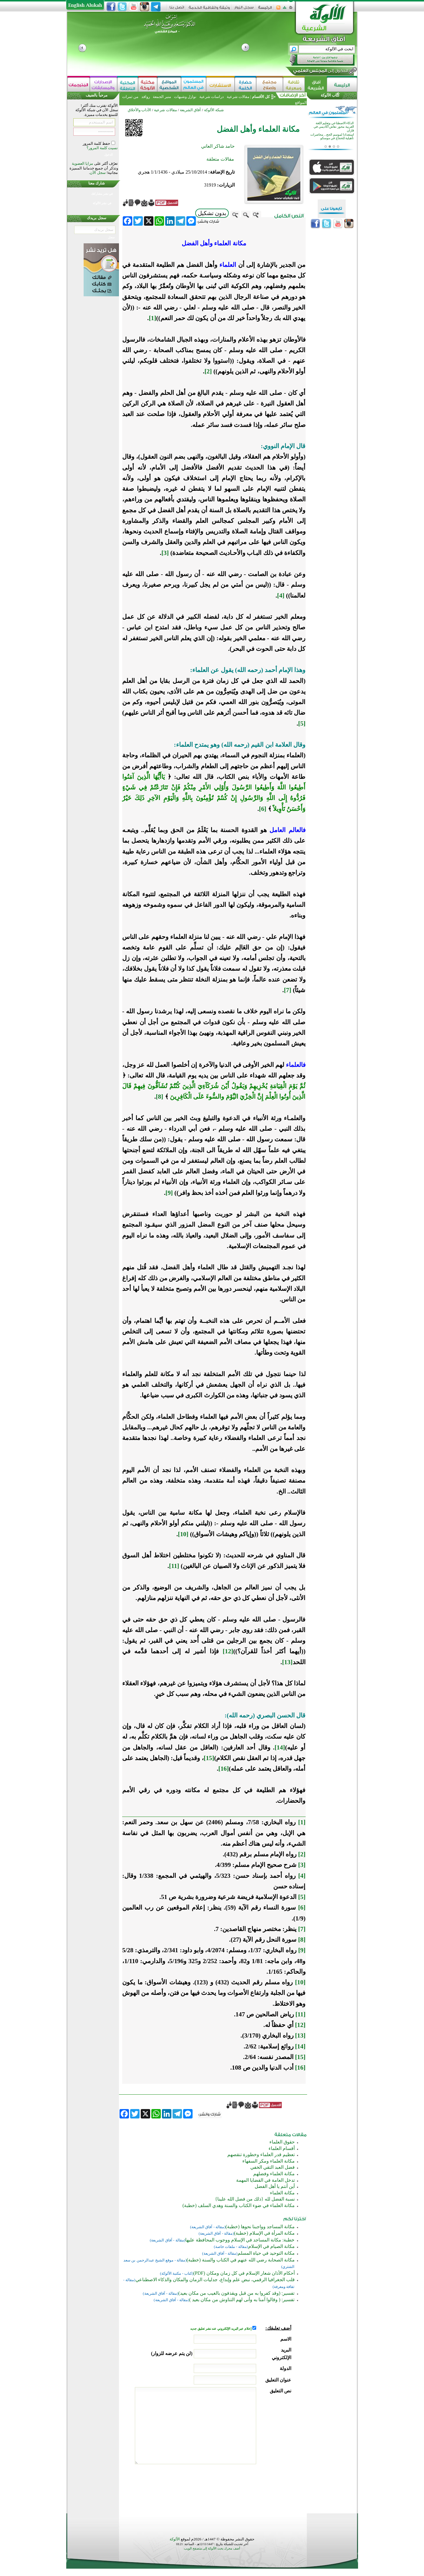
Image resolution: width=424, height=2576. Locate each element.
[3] (165, 552)
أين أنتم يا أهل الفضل (275, 2186)
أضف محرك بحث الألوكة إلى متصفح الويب (212, 2548)
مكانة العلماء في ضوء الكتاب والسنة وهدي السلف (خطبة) (239, 2205)
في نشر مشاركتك (102, 193)
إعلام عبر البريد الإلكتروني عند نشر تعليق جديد (221, 2328)
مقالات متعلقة (220, 159)
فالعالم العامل (286, 830)
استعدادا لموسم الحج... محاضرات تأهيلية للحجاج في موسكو (332, 137)
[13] (287, 1662)
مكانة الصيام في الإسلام (271, 2246)
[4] (280, 595)
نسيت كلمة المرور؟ (102, 148)
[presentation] (246, 2487)
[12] (228, 1651)
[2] (208, 371)
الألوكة (175, 2539)
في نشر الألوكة (102, 203)
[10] (183, 1534)
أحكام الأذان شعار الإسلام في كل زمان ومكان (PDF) (243, 2273)
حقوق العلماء (282, 2141)
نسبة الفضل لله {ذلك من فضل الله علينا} (254, 2198)
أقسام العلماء (282, 2148)
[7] (287, 990)
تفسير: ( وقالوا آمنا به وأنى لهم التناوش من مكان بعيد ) (241, 2299)
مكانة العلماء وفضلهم (274, 2173)
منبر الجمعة (162, 96)
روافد (145, 96)
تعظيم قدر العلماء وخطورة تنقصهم (261, 2154)
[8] (159, 1096)
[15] (300, 2057)
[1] (302, 1822)
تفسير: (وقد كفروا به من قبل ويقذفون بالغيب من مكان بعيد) (236, 2293)
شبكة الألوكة (214, 110)
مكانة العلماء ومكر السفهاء (268, 2160)
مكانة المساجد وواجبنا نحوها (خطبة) (260, 2226)
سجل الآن (97, 172)
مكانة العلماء (282, 2192)
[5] (302, 723)
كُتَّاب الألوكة (330, 95)
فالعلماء (296, 1064)
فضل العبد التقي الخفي (272, 2167)
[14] (300, 2046)
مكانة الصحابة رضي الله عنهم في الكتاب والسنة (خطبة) (241, 2259)
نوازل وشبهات (185, 96)
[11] (174, 1565)
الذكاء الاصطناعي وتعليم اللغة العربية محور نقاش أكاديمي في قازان (334, 128)
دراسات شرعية (211, 96)
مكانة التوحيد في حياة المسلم (266, 2253)
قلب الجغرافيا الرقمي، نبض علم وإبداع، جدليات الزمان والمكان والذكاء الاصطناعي (215, 2279)
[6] (262, 808)
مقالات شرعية (237, 96)
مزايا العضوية (82, 163)
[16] (300, 2067)
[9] (169, 1192)
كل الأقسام (261, 96)
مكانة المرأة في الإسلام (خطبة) (264, 2233)
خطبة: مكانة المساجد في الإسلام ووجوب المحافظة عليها (239, 2239)
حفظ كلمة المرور (97, 143)
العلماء (227, 264)
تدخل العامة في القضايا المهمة (265, 2180)
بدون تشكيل (212, 213)
